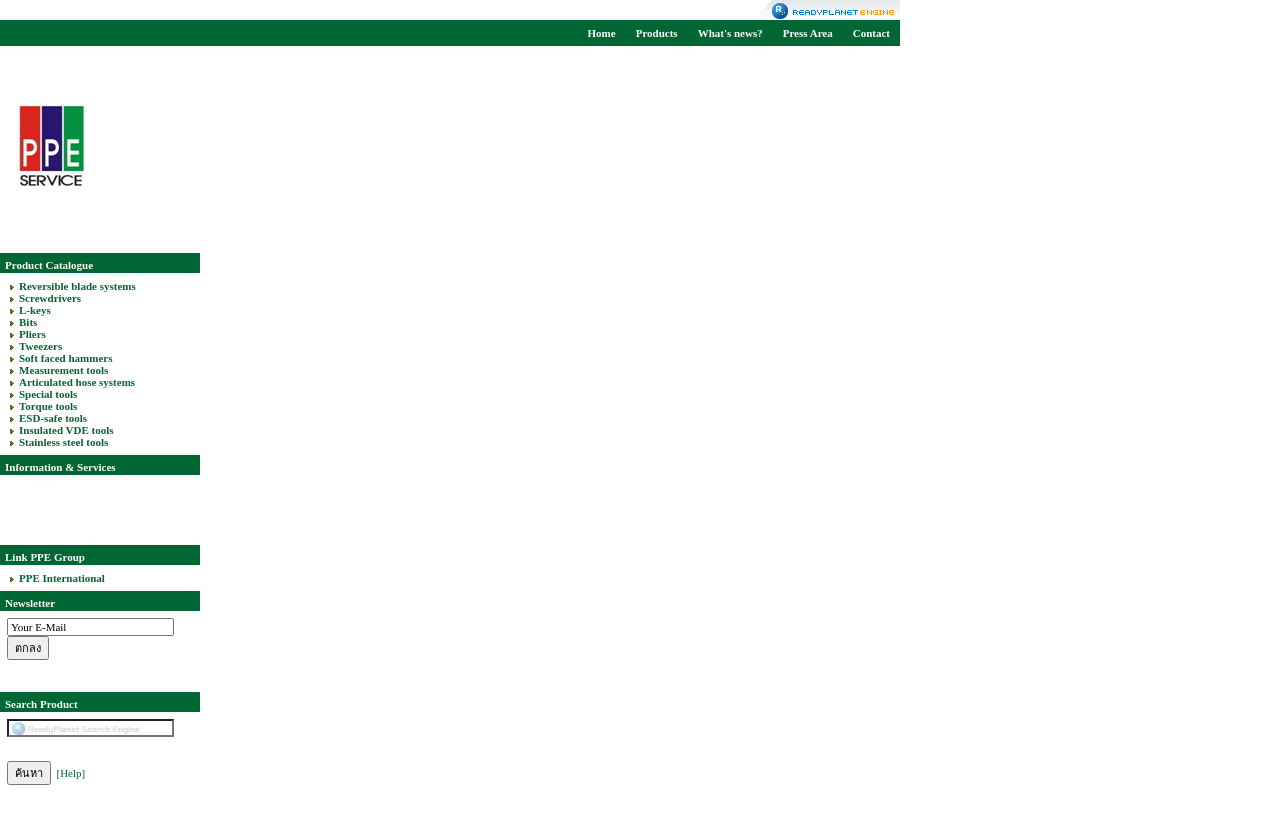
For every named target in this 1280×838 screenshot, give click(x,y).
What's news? (730, 33)
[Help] (71, 773)
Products (657, 33)
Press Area (808, 33)
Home (602, 33)
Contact (871, 33)
